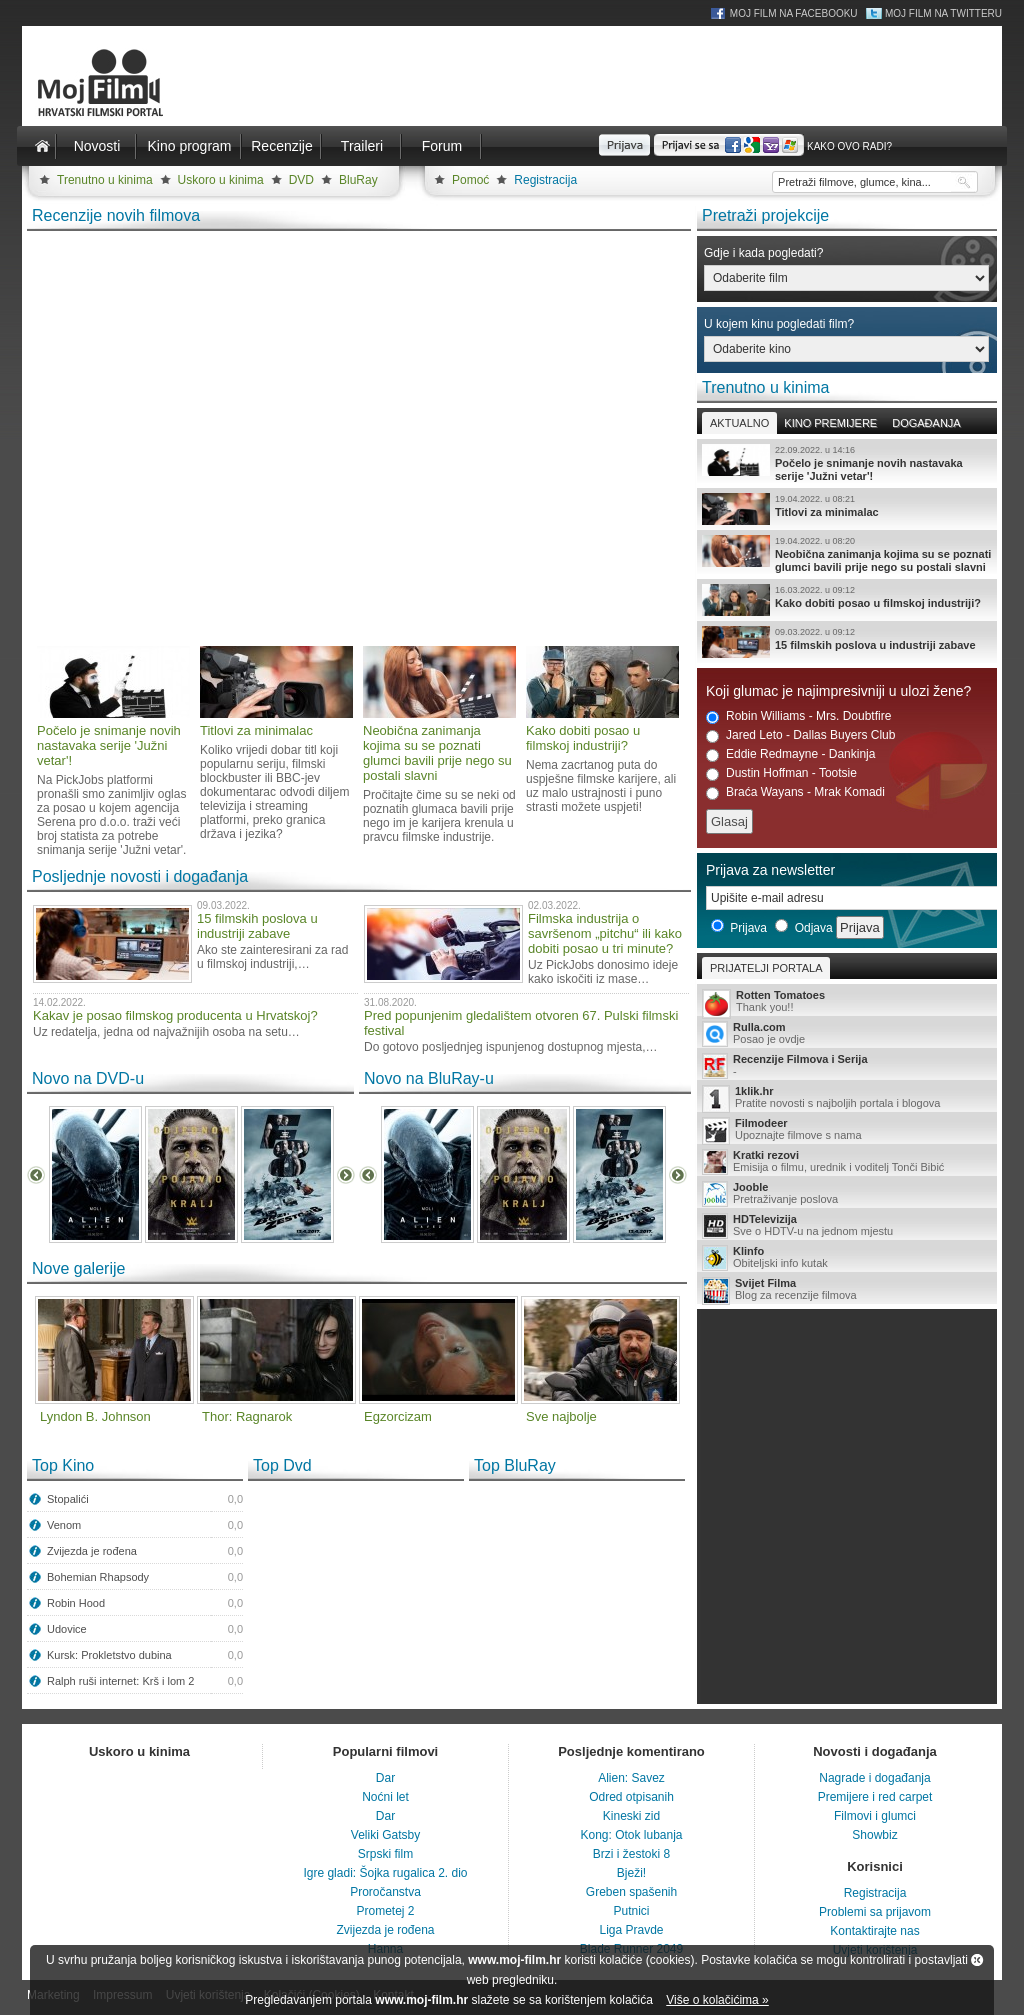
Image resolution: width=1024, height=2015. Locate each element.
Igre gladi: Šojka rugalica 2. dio (385, 1873)
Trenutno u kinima (105, 180)
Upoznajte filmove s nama (847, 1130)
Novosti (97, 146)
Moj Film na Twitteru (943, 13)
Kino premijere (830, 423)
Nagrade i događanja (874, 1778)
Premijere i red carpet (875, 1797)
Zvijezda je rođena (92, 1551)
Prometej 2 (385, 1911)
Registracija (545, 180)
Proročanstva (385, 1892)
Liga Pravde (631, 1930)
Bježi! (631, 1873)
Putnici (631, 1911)
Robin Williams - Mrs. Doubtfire (798, 716)
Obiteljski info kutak (847, 1258)
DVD (301, 180)
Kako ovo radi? (849, 146)
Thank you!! (847, 1002)
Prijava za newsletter (770, 870)
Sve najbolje (561, 1416)
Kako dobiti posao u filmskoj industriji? (847, 600)
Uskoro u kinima (221, 180)
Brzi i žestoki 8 (631, 1854)
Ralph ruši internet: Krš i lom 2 (120, 1681)
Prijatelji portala (766, 968)
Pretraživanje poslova (847, 1194)
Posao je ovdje (847, 1034)
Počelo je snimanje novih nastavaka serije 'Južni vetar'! (847, 463)
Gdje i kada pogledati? (763, 253)
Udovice (67, 1629)
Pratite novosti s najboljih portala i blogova (847, 1098)
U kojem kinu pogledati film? (779, 324)
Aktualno (739, 423)
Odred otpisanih (631, 1797)
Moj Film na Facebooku (794, 13)
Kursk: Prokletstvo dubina (109, 1655)
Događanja (926, 423)
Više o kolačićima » (717, 2000)
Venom (64, 1525)
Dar (385, 1778)
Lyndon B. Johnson (95, 1416)
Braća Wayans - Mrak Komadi (795, 792)
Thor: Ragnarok (247, 1416)
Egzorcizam (398, 1416)
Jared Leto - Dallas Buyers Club (800, 735)
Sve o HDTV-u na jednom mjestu (847, 1226)
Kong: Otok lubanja (631, 1835)
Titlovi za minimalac (847, 509)
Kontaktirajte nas (874, 1931)
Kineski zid (631, 1816)
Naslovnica (42, 146)
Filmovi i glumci (875, 1816)
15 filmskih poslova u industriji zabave (847, 642)
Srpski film (385, 1854)
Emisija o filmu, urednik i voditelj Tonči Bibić (847, 1162)
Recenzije (281, 146)
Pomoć (470, 180)
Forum (442, 146)
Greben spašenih (631, 1892)
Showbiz (874, 1835)
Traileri (362, 146)
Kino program (189, 146)
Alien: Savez (631, 1778)
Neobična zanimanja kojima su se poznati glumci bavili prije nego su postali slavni (847, 554)
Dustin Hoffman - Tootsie (781, 773)
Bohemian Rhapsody (98, 1577)
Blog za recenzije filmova (847, 1290)
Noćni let (385, 1797)
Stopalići (68, 1499)
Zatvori (977, 1960)
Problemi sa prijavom (875, 1912)
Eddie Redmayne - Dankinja (790, 754)
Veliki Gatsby (385, 1835)
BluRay (358, 180)
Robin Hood (76, 1603)
